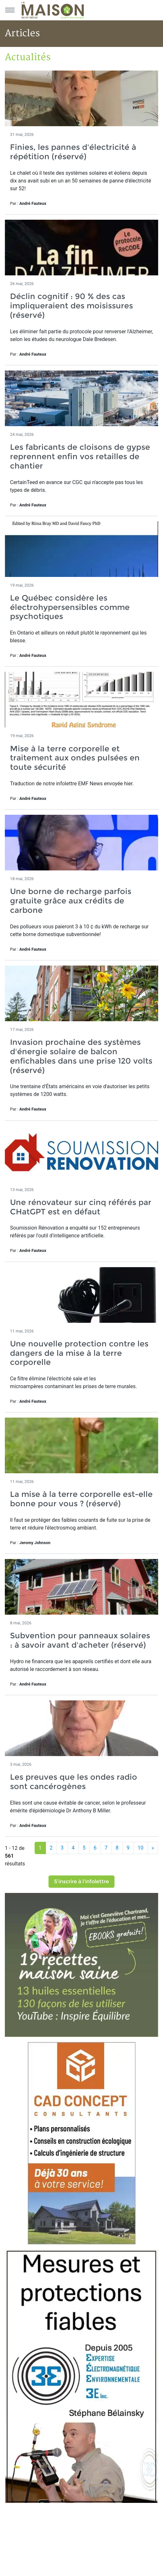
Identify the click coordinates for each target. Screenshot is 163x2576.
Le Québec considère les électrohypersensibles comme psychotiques (70, 607)
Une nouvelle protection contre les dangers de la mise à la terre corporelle (79, 1353)
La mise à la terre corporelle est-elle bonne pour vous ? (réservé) (81, 1498)
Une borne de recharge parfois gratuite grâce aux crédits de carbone (70, 901)
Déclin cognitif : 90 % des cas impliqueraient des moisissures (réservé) (71, 306)
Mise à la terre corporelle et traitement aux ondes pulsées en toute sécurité (75, 758)
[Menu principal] (9, 10)
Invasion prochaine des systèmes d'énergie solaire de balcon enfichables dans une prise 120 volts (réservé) (81, 1056)
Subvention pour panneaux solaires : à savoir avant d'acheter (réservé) (80, 1640)
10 (141, 1848)
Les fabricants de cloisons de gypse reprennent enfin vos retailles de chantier (80, 456)
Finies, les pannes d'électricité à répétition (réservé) (73, 151)
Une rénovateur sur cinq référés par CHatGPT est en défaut (80, 1207)
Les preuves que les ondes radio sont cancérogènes (73, 1781)
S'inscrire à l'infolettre (81, 1881)
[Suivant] (152, 1848)
